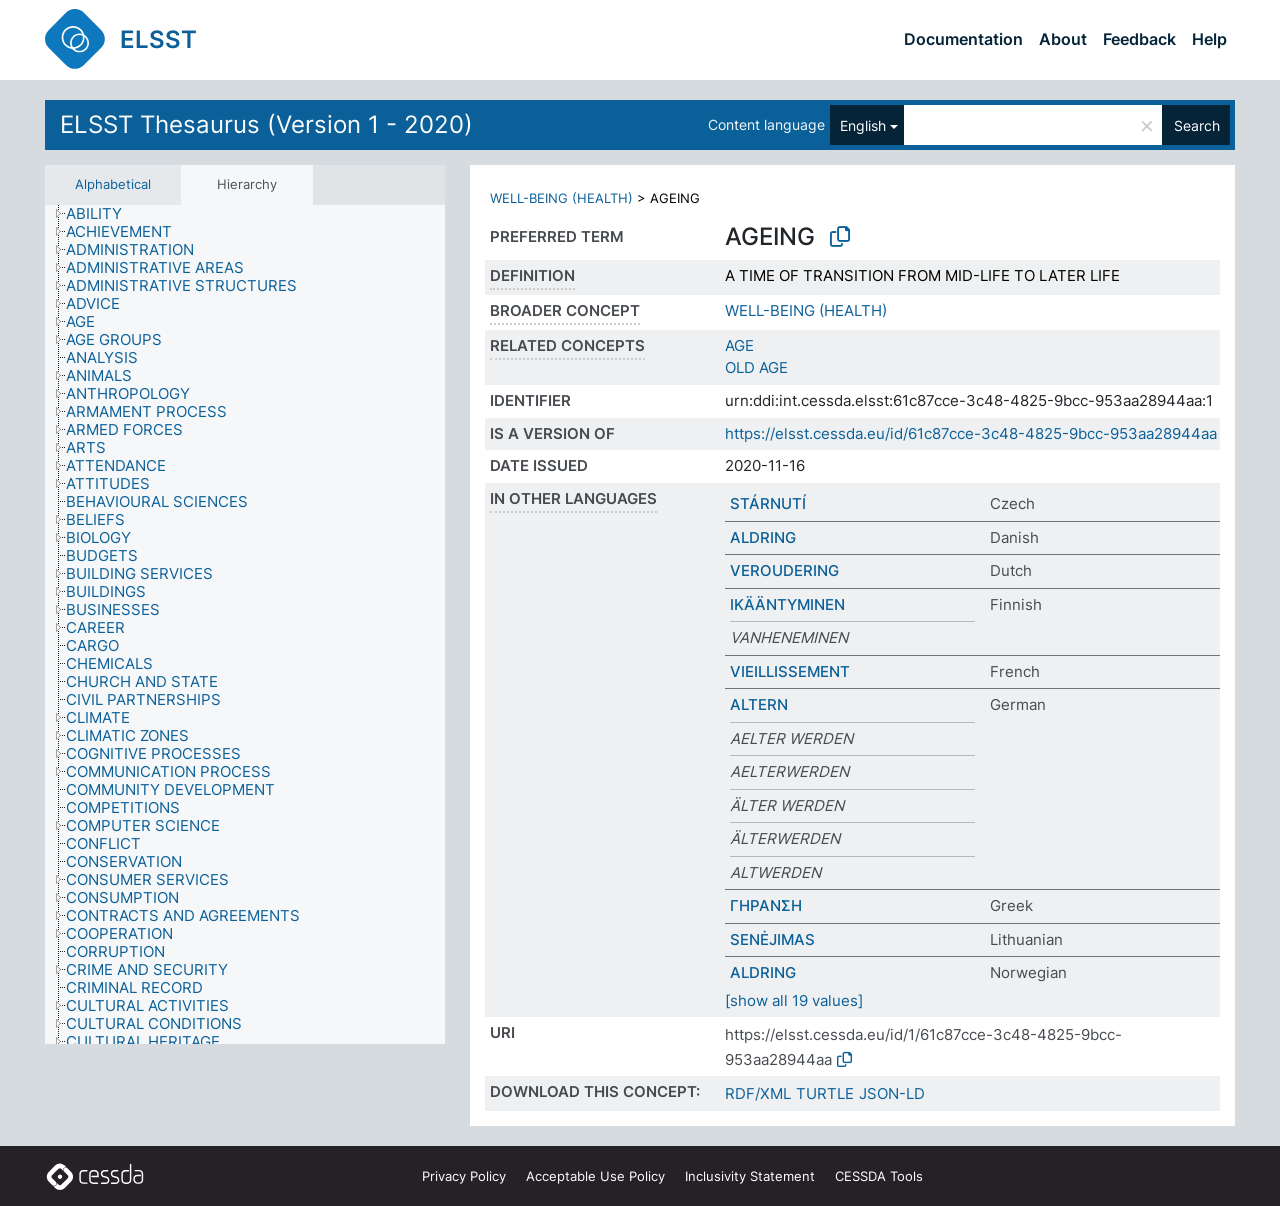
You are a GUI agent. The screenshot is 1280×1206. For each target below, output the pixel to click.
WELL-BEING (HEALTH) (561, 198)
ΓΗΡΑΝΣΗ (766, 905)
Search (1197, 125)
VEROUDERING (784, 570)
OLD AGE (756, 367)
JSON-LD (892, 1093)
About (1063, 39)
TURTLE (825, 1093)
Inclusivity (750, 1176)
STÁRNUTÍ (768, 503)
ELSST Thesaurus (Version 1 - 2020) (266, 124)
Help (1209, 39)
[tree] (245, 624)
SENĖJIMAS (772, 939)
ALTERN (759, 704)
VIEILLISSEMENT (790, 671)
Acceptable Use (595, 1176)
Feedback (1139, 39)
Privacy (464, 1176)
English (863, 125)
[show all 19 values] (794, 1000)
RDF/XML (758, 1093)
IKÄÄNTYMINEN (787, 604)
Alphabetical (113, 184)
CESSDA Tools (879, 1176)
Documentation (963, 39)
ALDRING (763, 537)
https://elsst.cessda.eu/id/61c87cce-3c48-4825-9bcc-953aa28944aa (971, 433)
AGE (739, 345)
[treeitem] (102, 214)
